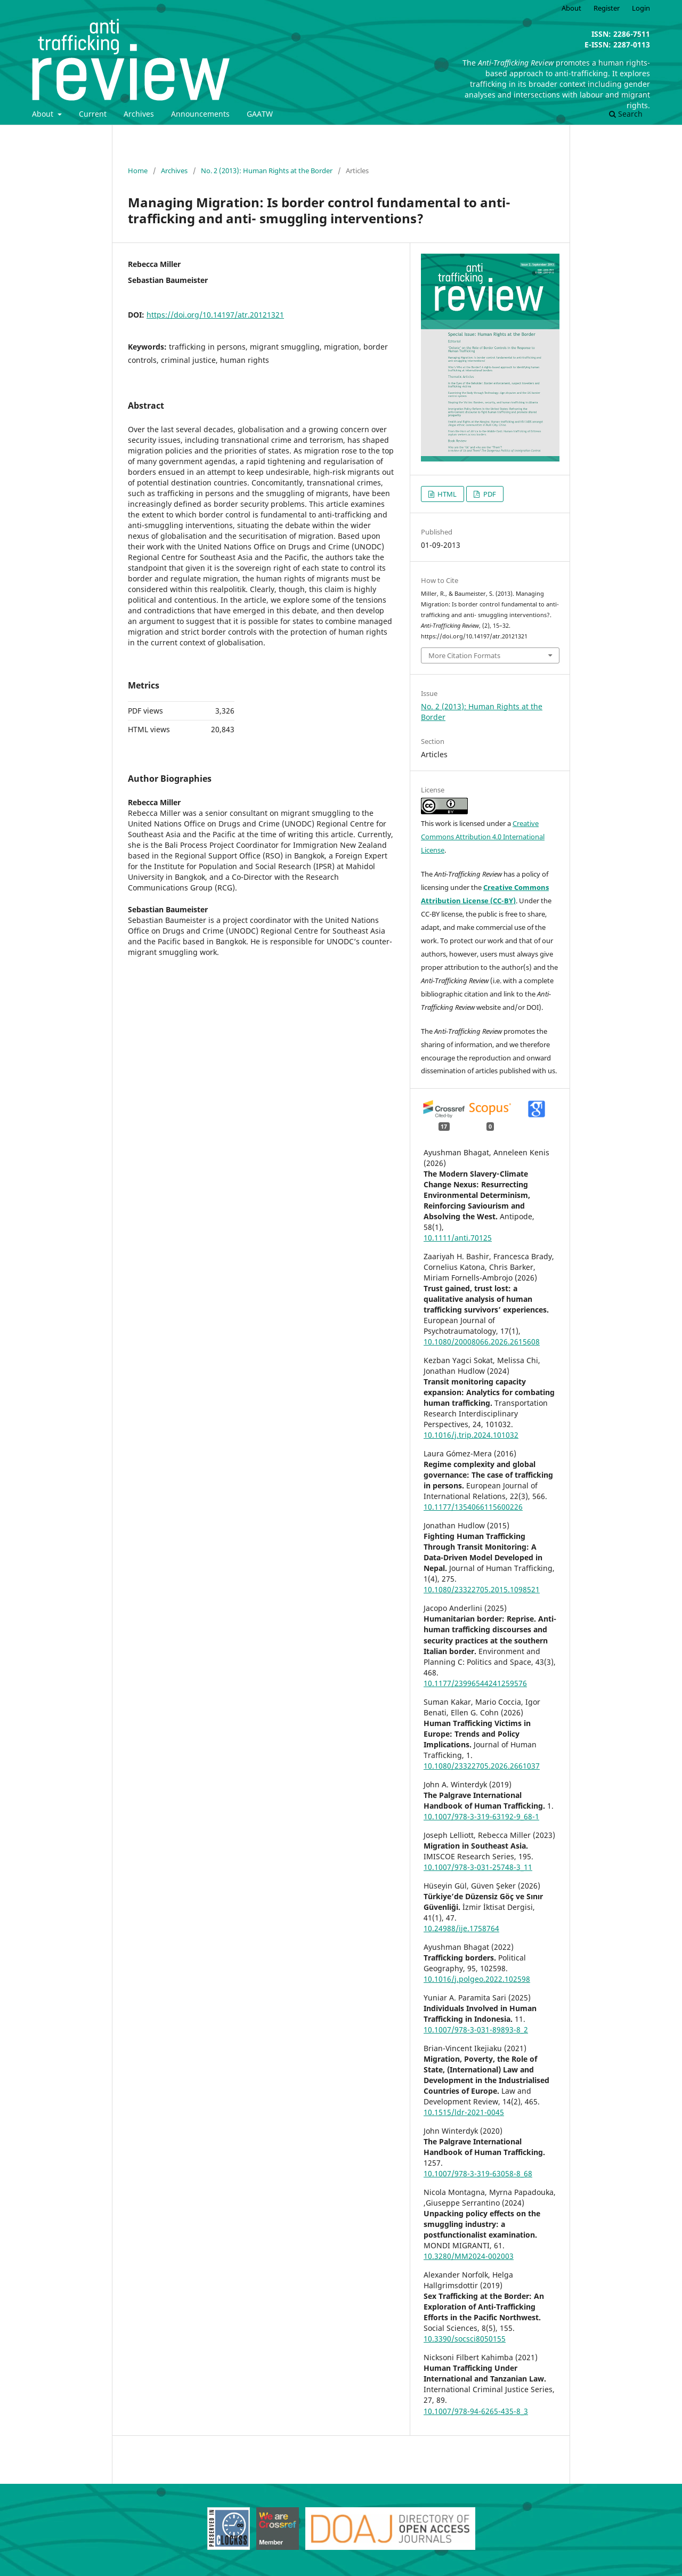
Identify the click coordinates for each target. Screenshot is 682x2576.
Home (138, 170)
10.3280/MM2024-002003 (469, 2256)
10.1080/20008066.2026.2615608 (482, 1341)
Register (607, 8)
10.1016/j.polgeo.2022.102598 (477, 1979)
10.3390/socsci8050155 (465, 2339)
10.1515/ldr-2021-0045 (464, 2112)
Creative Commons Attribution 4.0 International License (483, 837)
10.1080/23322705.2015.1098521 (482, 1589)
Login (641, 8)
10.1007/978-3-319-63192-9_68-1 (481, 1816)
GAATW (260, 114)
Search (626, 114)
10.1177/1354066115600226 (473, 1507)
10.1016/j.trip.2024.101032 (471, 1435)
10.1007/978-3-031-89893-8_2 (476, 2029)
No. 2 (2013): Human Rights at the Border (266, 170)
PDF (489, 494)
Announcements (200, 114)
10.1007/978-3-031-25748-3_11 (478, 1867)
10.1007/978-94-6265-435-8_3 (476, 2411)
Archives (139, 114)
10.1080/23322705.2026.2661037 (482, 1766)
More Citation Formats (464, 655)
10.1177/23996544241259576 (475, 1683)
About (43, 114)
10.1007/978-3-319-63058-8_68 (478, 2173)
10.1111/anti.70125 (458, 1238)
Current (93, 114)
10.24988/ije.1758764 (461, 1928)
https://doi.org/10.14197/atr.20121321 (215, 315)
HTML (446, 494)
